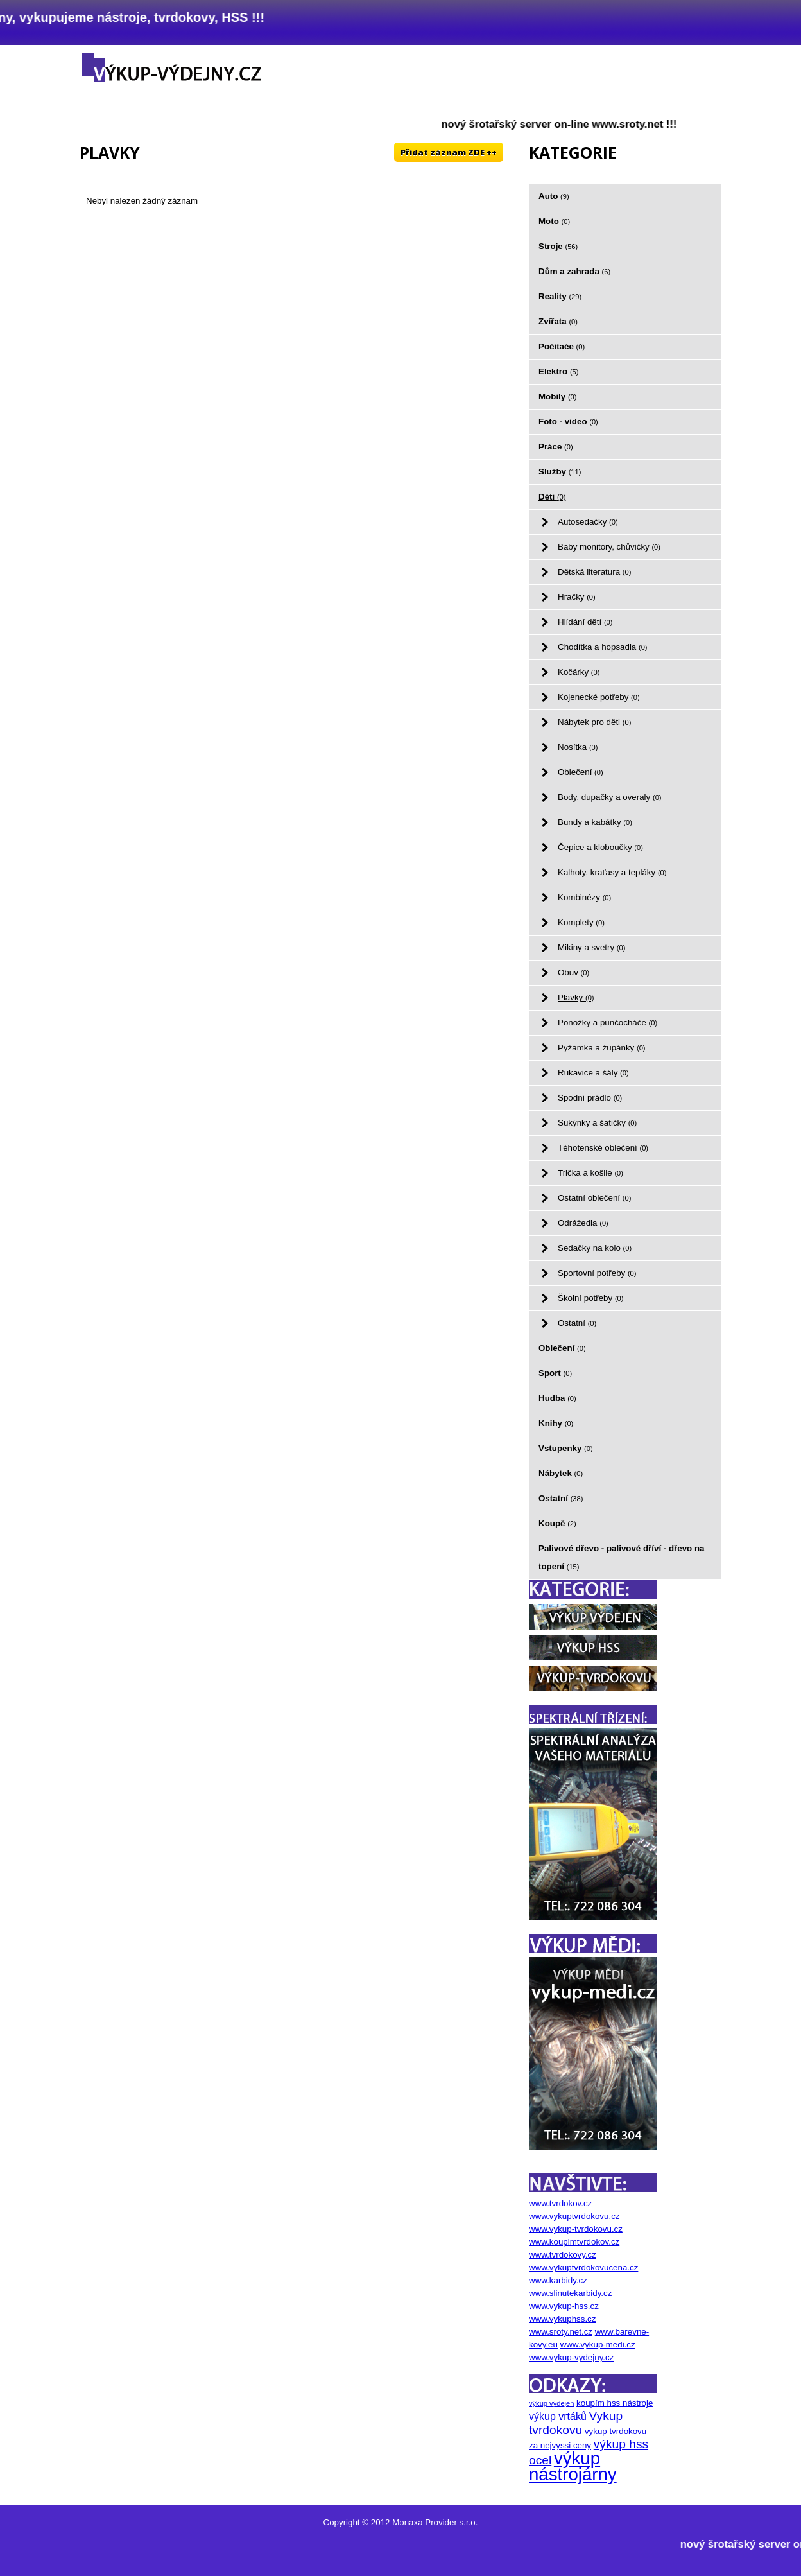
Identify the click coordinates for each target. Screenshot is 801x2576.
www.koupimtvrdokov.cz (574, 2242)
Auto (553, 196)
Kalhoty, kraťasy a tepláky (612, 872)
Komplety (581, 922)
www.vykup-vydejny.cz (571, 2357)
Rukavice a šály (593, 1072)
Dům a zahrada (574, 271)
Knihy (555, 1423)
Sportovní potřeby (597, 1273)
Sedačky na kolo (595, 1248)
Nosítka (578, 747)
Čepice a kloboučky (600, 847)
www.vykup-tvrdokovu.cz (576, 2229)
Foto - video (568, 421)
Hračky (577, 597)
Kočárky (578, 672)
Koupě (557, 1523)
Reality (559, 296)
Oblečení (580, 772)
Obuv (573, 972)
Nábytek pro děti (594, 722)
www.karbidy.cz (558, 2280)
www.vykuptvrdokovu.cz (574, 2216)
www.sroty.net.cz (560, 2332)
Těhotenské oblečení (603, 1148)
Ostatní (577, 1323)
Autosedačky (588, 522)
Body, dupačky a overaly (610, 797)
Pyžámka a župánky (602, 1047)
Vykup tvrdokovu (576, 2423)
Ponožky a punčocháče (607, 1022)
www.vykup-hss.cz (564, 2306)
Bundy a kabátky (595, 822)
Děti (551, 496)
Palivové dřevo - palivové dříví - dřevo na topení (621, 1557)
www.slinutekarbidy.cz (570, 2293)
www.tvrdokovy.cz (562, 2254)
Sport (555, 1373)
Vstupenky (565, 1448)
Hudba (557, 1398)
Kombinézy (584, 897)
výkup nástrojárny (573, 2466)
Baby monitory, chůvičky (609, 547)
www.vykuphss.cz (562, 2319)
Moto (554, 221)
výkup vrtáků (558, 2416)
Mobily (557, 396)
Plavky (576, 997)
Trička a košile (590, 1173)
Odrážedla (583, 1223)
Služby (559, 471)
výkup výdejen (551, 2403)
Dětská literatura (594, 572)
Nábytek (560, 1473)
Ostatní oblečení (594, 1198)
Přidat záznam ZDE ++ (449, 152)
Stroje (558, 246)
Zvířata (558, 321)
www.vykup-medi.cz (597, 2344)
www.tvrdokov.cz (560, 2203)
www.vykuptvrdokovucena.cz (583, 2267)
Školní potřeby (590, 1298)
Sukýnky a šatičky (597, 1122)
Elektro (558, 371)
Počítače (561, 346)
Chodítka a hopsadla (603, 647)
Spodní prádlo (590, 1097)
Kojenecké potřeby (599, 697)
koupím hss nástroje (614, 2403)
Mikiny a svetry (591, 947)
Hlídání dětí (585, 622)
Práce (555, 446)
